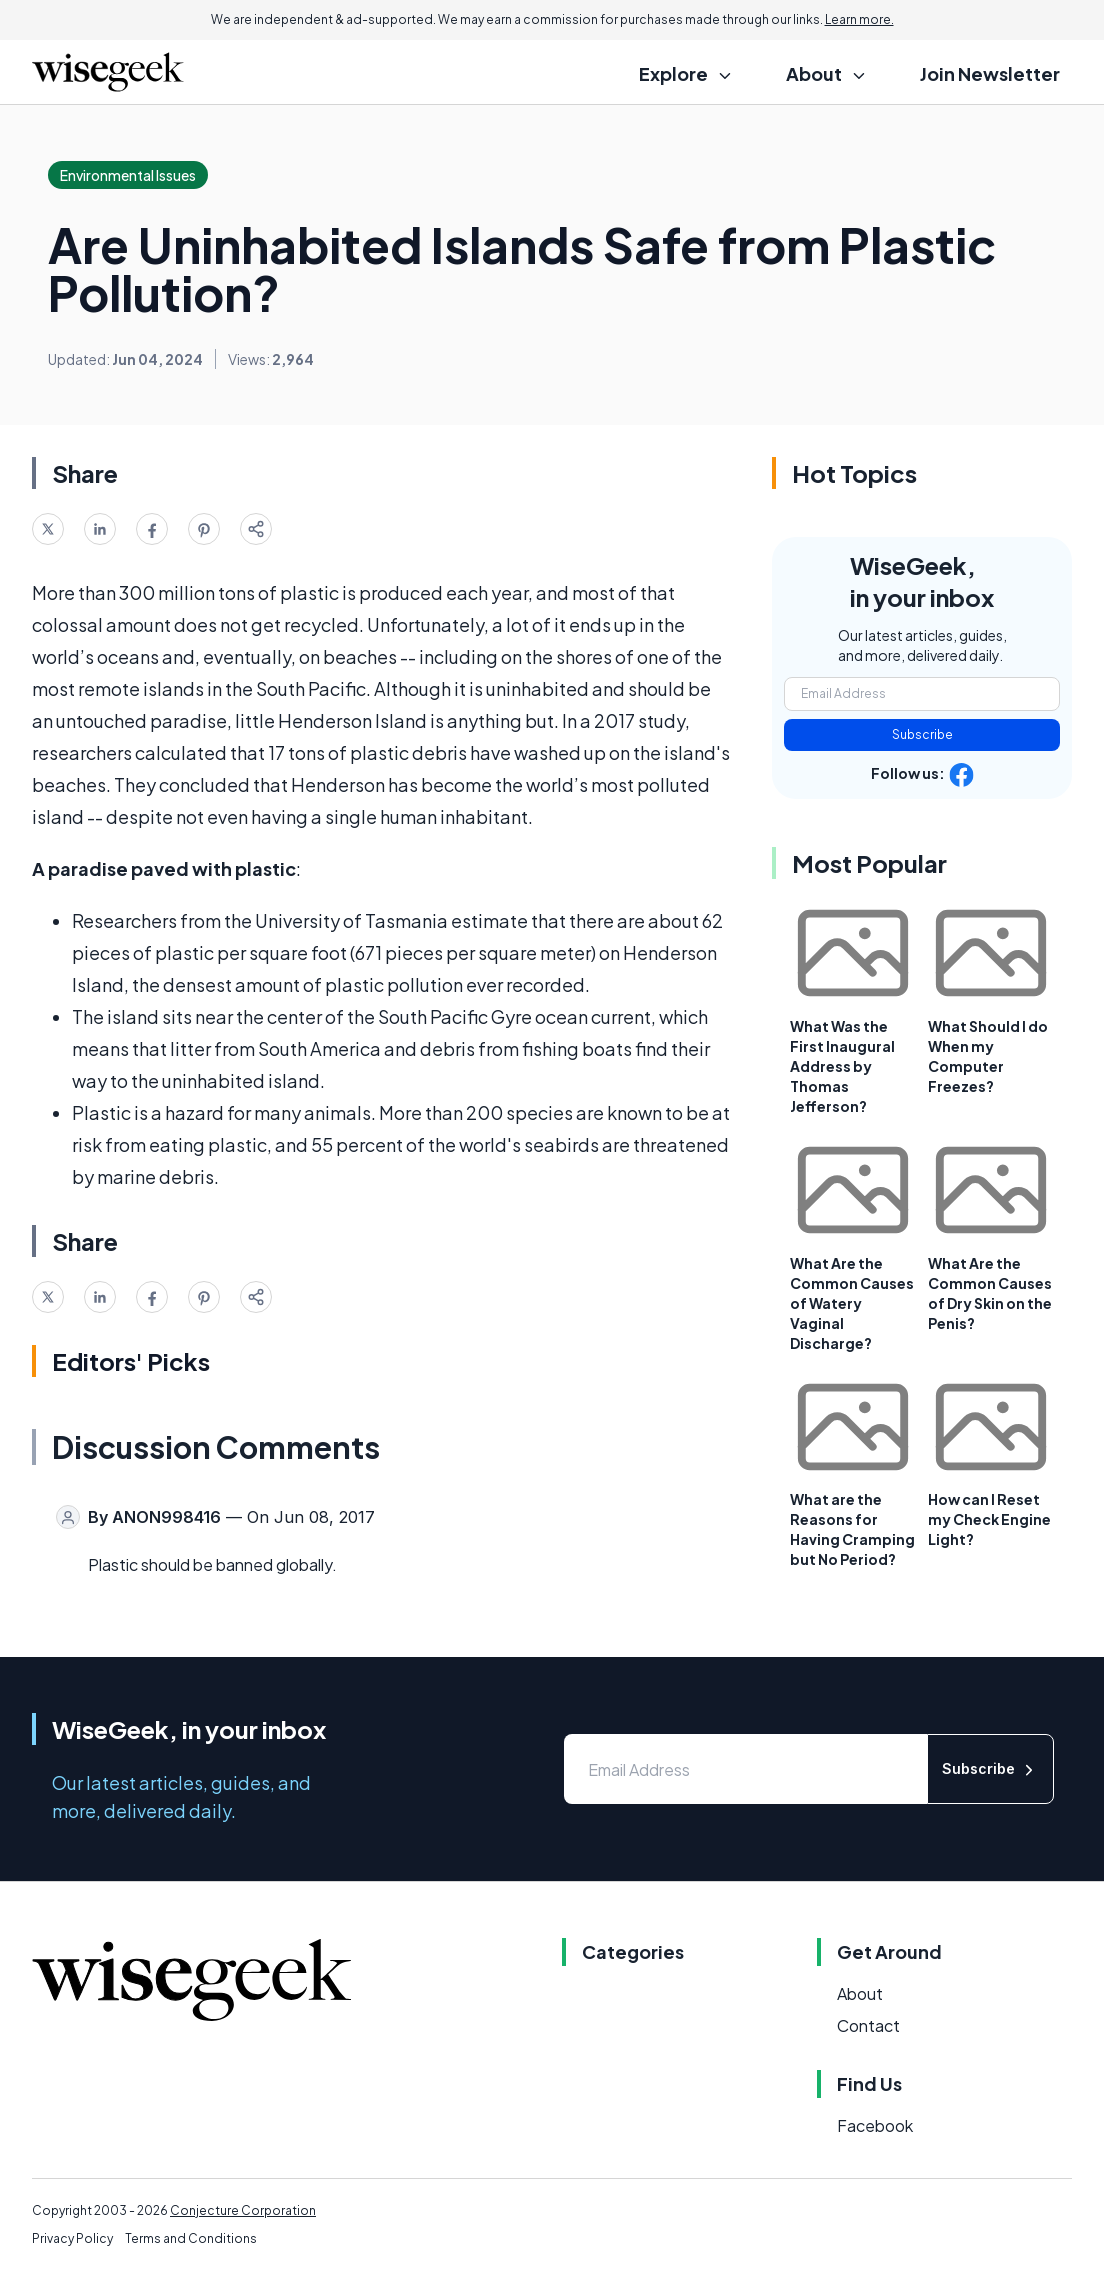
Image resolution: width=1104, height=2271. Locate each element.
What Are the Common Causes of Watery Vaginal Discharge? (852, 1303)
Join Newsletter (990, 73)
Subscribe (922, 734)
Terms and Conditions (191, 2238)
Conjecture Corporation (243, 2210)
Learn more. (859, 19)
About (860, 1993)
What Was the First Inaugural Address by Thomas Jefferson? (842, 1066)
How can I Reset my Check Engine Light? (989, 1519)
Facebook (875, 2125)
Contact (868, 2025)
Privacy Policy (72, 2238)
